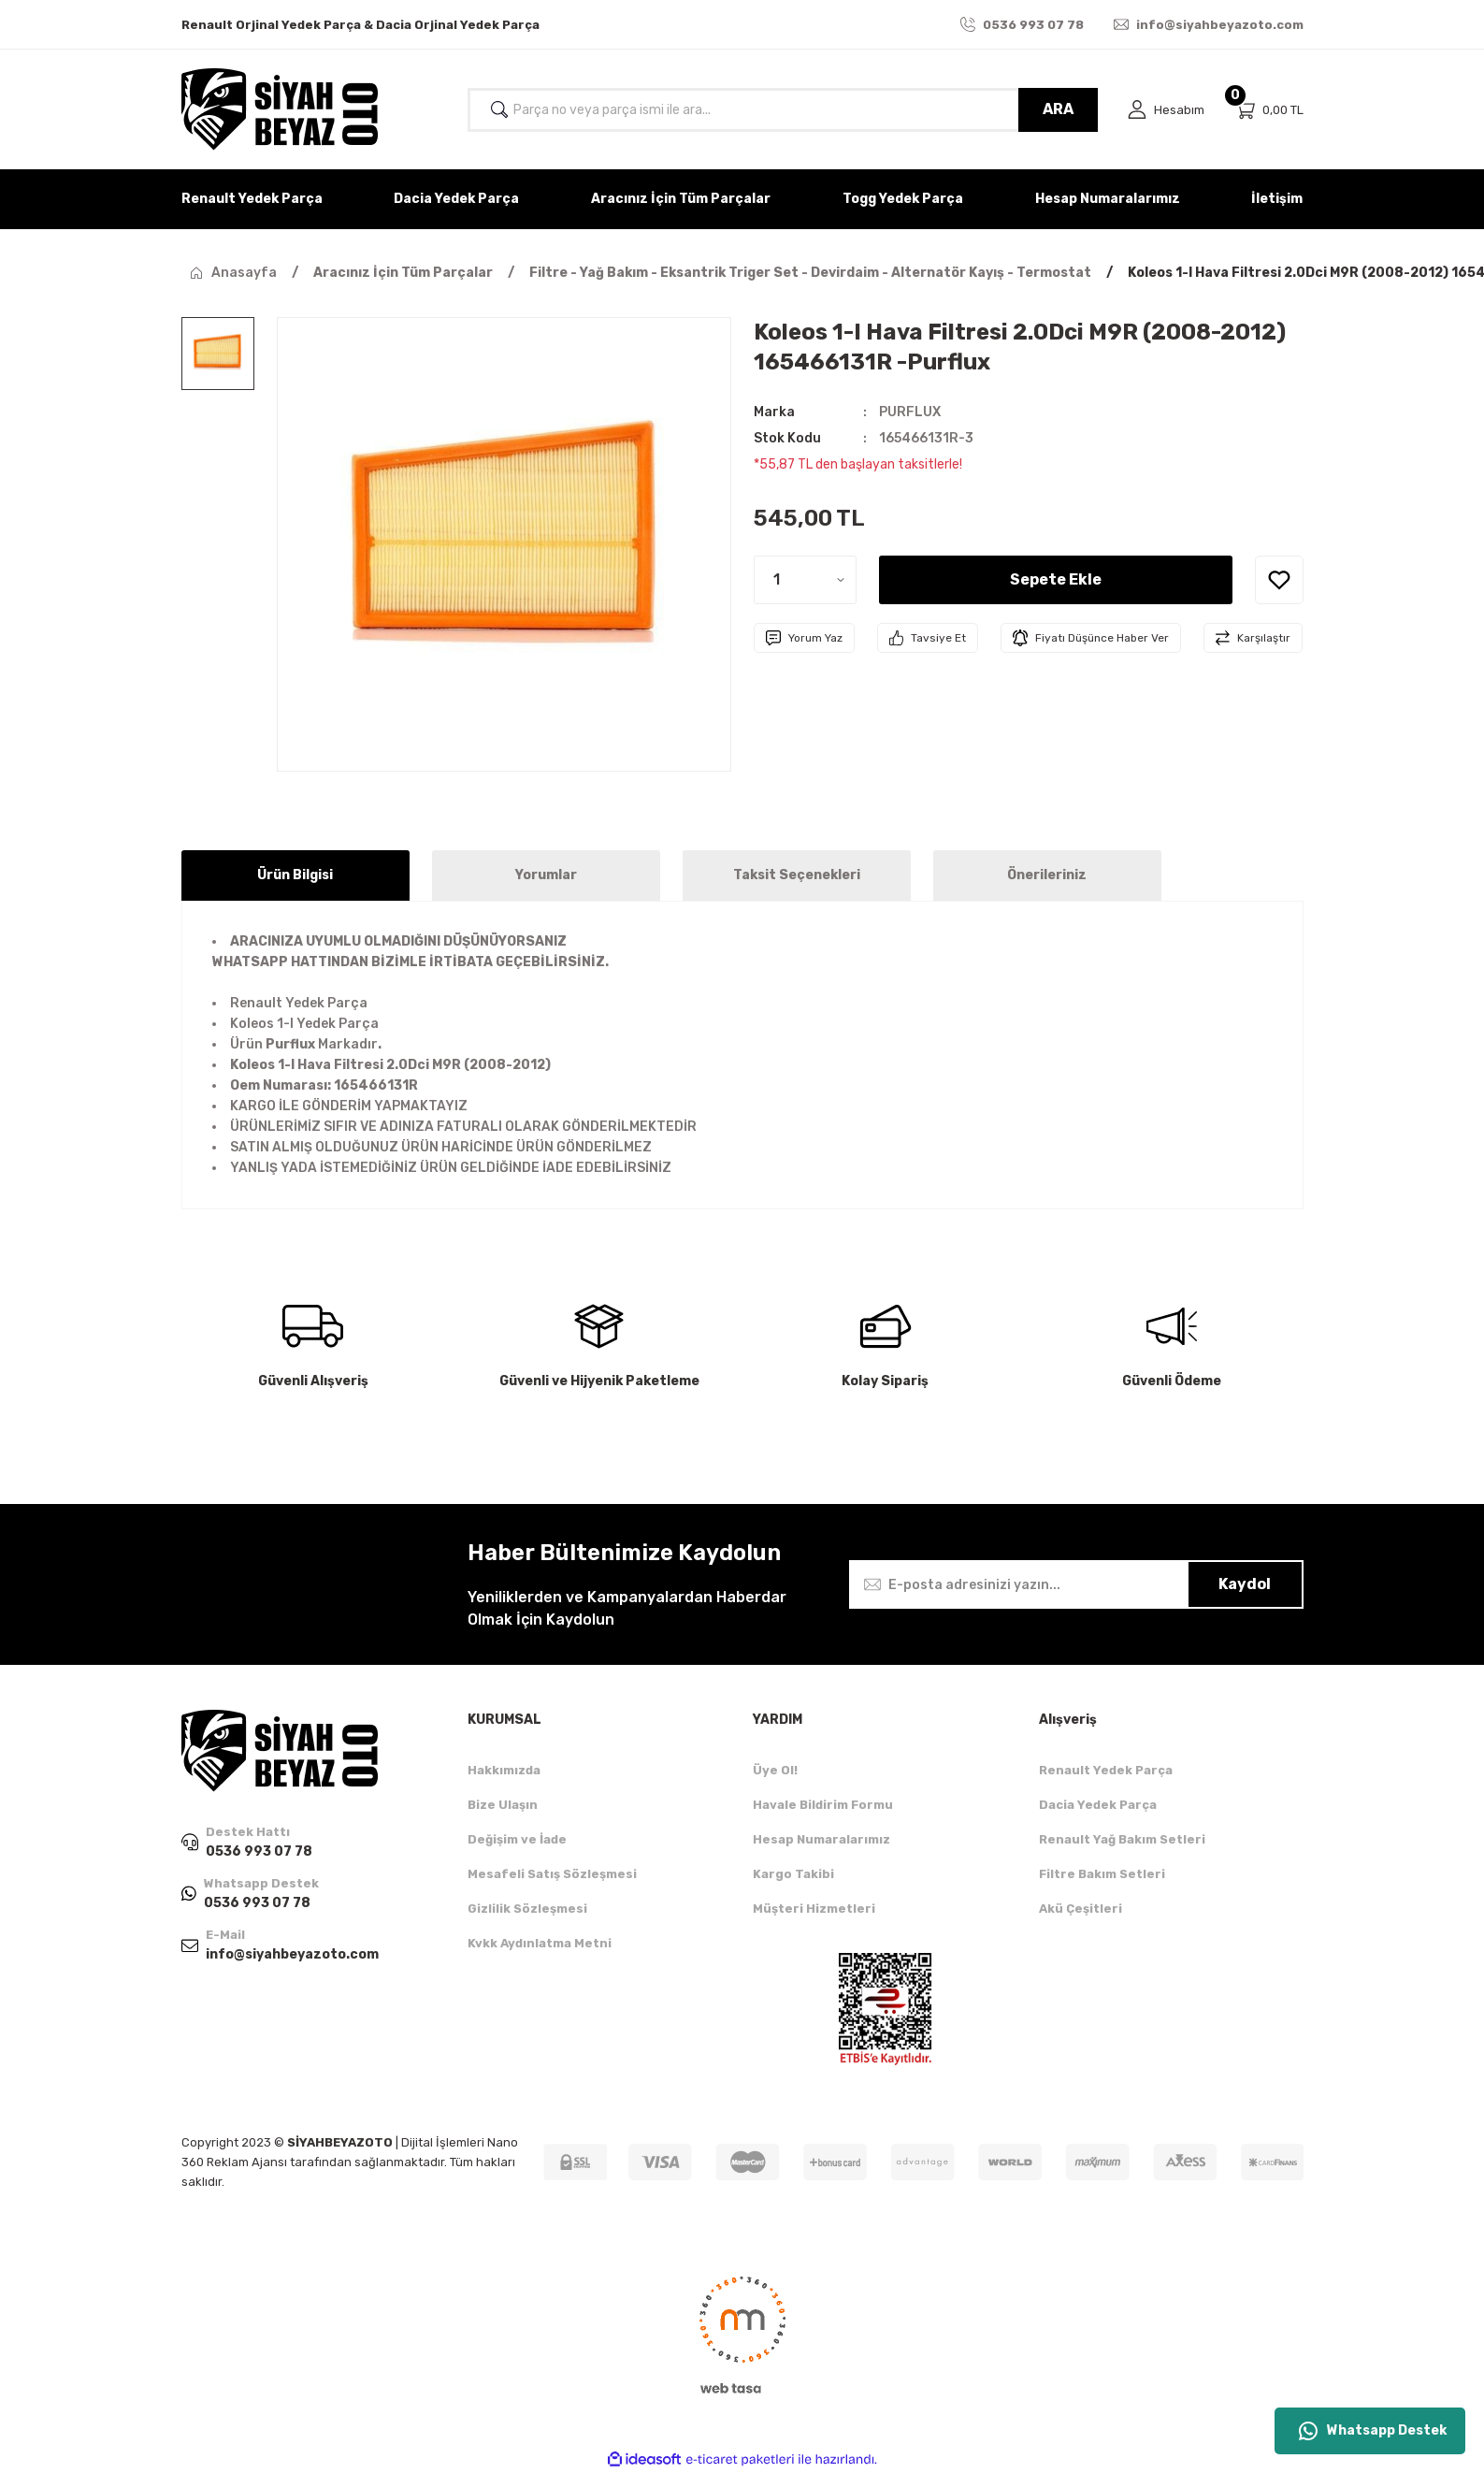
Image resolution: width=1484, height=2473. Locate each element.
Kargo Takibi (793, 1874)
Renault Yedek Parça (1106, 1770)
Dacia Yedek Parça (1098, 1805)
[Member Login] (1166, 110)
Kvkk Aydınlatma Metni (540, 1943)
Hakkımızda (504, 1770)
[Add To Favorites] (1279, 580)
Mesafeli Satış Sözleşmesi (552, 1874)
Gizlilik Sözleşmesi (527, 1909)
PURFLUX (910, 412)
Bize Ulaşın (503, 1805)
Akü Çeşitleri (1080, 1909)
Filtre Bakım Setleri (1102, 1874)
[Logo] (279, 109)
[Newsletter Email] (1076, 1584)
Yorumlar (546, 875)
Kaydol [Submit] (1244, 1584)
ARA (1058, 109)
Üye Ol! (775, 1770)
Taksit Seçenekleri (796, 875)
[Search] (783, 110)
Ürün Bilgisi (295, 875)
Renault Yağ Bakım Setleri (1122, 1839)
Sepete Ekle (1056, 579)
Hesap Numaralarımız (821, 1839)
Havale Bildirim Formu (823, 1805)
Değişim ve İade (517, 1839)
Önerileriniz (1047, 875)
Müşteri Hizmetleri (814, 1909)
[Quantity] (805, 580)
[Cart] (1269, 110)
